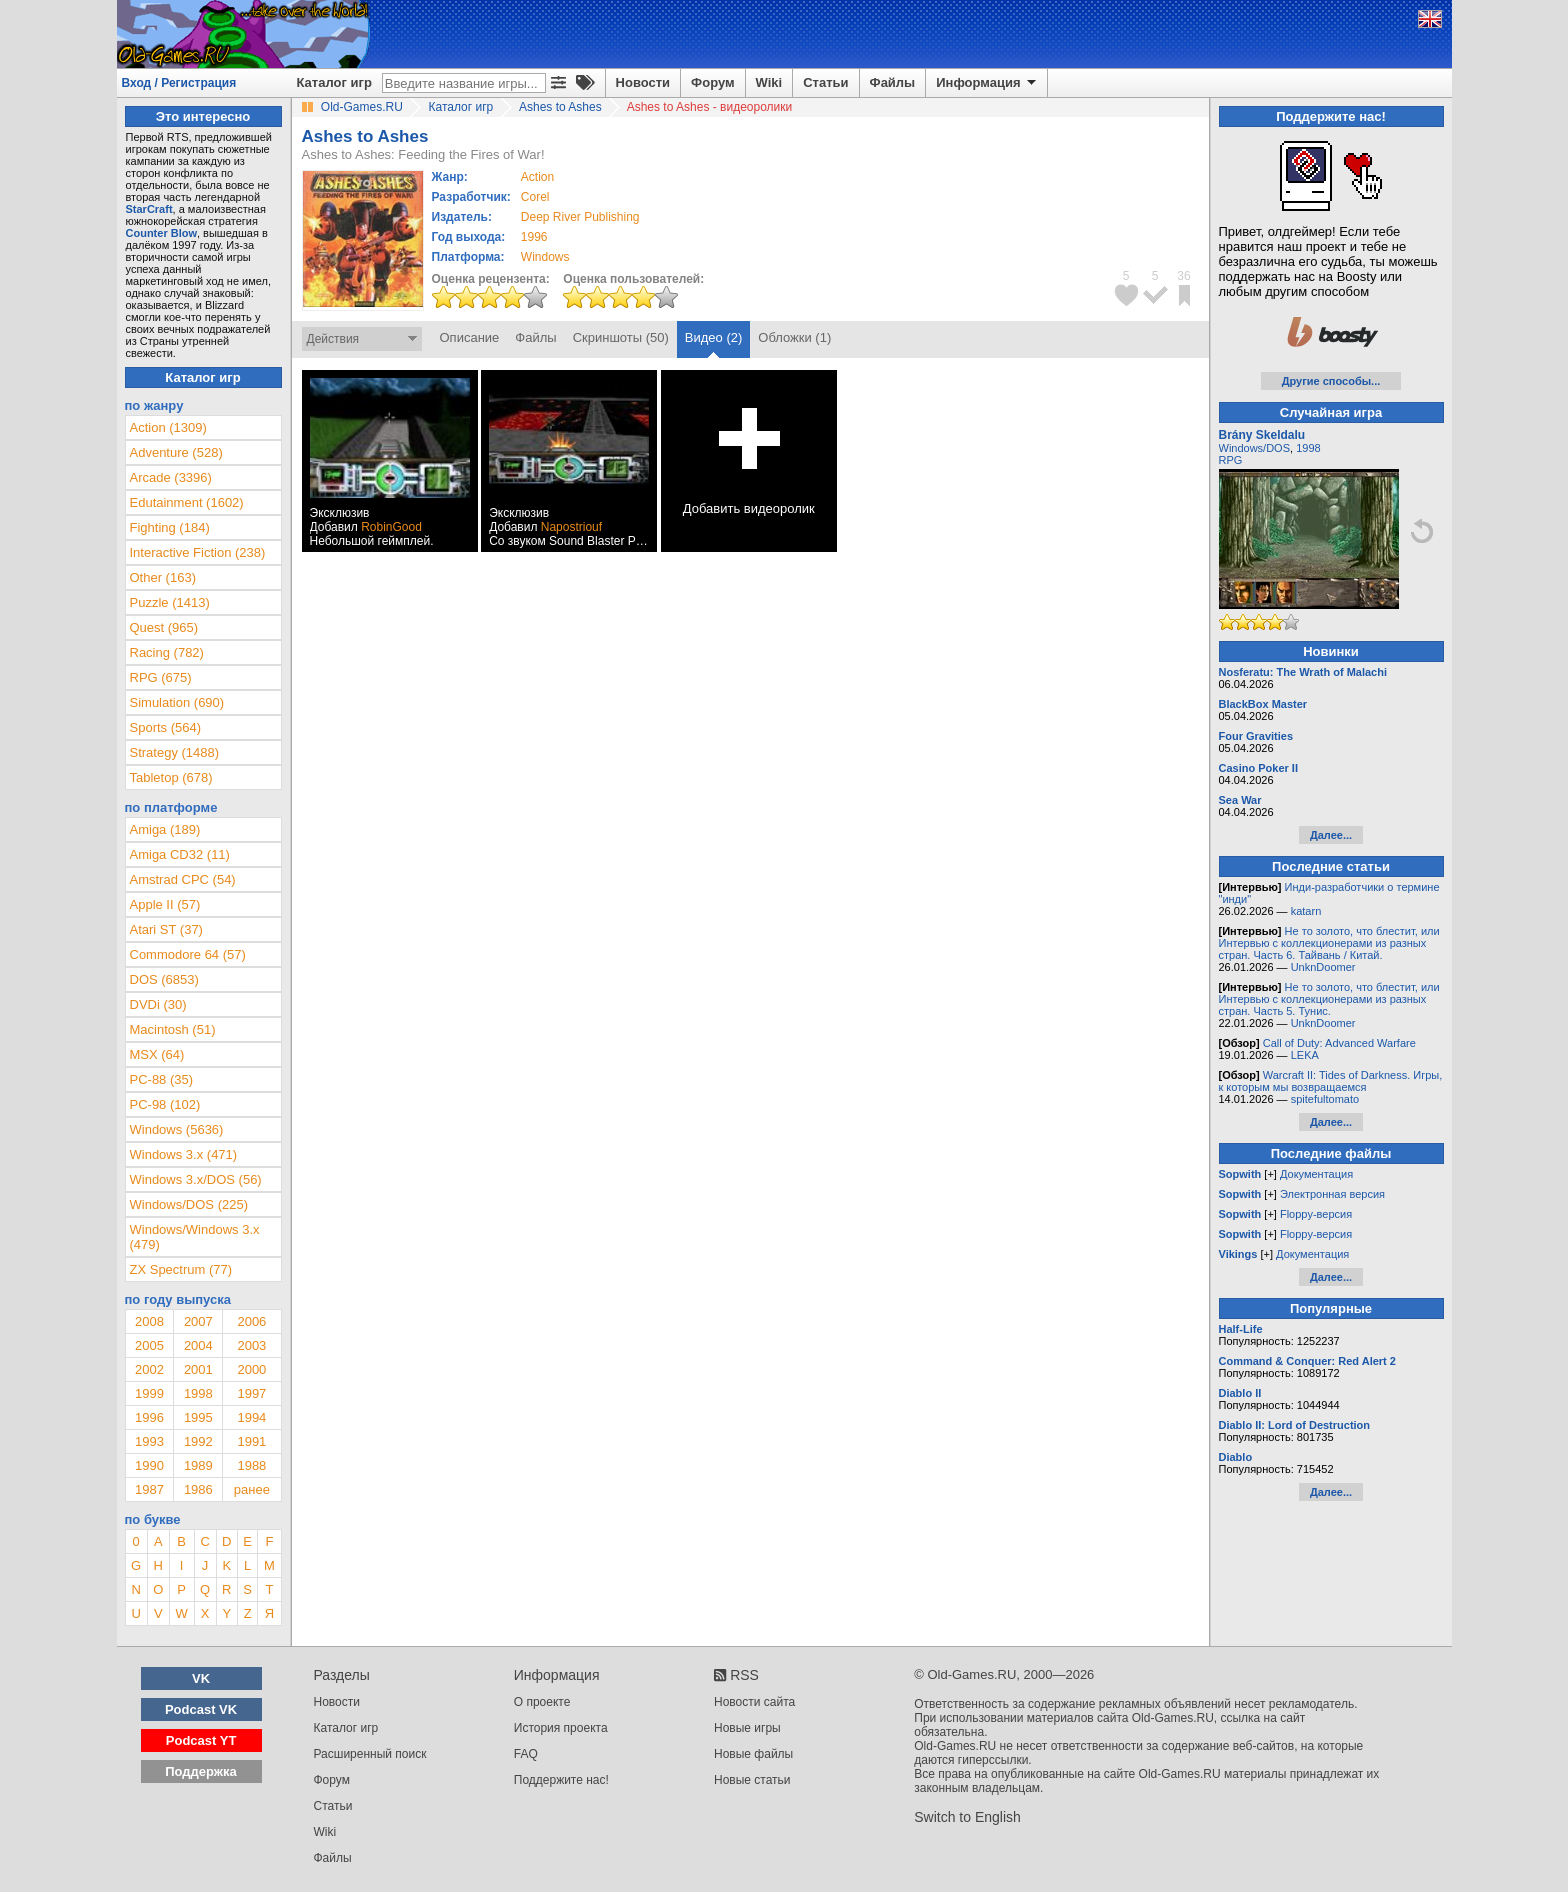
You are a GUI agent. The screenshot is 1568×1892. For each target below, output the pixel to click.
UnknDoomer (1323, 967)
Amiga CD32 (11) (180, 854)
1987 (149, 1489)
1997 (251, 1393)
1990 (149, 1465)
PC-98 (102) (165, 1104)
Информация (987, 83)
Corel (535, 197)
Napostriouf (571, 527)
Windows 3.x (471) (184, 1154)
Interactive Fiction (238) (198, 552)
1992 (198, 1441)
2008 (149, 1321)
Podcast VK (201, 1709)
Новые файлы (753, 1754)
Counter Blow (162, 233)
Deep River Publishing (580, 217)
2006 (251, 1321)
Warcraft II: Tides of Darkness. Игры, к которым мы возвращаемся (1331, 1081)
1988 (251, 1465)
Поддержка (201, 1771)
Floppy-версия (1316, 1214)
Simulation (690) (177, 702)
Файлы (893, 82)
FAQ (526, 1754)
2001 (198, 1369)
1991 (251, 1441)
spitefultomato (1325, 1099)
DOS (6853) (164, 979)
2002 (149, 1369)
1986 (198, 1489)
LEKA (1305, 1055)
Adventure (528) (176, 452)
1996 (534, 237)
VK (201, 1678)
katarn (1306, 911)
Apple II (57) (165, 904)
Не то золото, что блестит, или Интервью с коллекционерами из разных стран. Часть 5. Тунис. (1329, 999)
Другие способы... (1331, 381)
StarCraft (149, 209)
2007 (198, 1321)
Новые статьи (752, 1780)
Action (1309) (168, 427)
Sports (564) (166, 727)
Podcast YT (201, 1740)
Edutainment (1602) (187, 502)
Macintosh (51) (173, 1029)
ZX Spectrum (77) (181, 1269)
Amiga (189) (165, 829)
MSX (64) (157, 1054)
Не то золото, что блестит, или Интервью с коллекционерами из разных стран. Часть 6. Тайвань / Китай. (1329, 943)
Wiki (769, 82)
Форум (712, 82)
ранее (252, 1489)
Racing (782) (167, 652)
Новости (643, 82)
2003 (251, 1345)
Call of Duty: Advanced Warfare (1339, 1043)
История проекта (561, 1728)
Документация (1316, 1174)
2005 (149, 1345)
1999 (149, 1393)
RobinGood (391, 527)
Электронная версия (1332, 1194)
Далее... (1331, 835)
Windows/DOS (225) (189, 1204)
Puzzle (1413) (170, 602)
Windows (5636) (177, 1129)
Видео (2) (713, 337)
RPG (1231, 460)
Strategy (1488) (175, 752)
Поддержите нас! (561, 1780)
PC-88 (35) (162, 1079)
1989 (198, 1465)
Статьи (825, 82)
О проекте (542, 1702)
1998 (198, 1393)
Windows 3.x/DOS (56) (196, 1179)
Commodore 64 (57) (188, 954)
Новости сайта (754, 1702)
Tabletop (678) (171, 777)
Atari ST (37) (166, 929)
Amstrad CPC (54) (183, 879)
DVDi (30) (158, 1004)
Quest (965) (164, 627)
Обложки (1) (794, 337)
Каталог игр (334, 82)
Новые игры (747, 1728)
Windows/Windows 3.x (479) (195, 1237)
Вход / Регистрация (179, 83)
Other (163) (163, 577)
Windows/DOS (1255, 448)
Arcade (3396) (171, 477)
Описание (470, 337)
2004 (198, 1345)
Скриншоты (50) (621, 337)
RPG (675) (161, 677)
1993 (149, 1441)
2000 (251, 1369)
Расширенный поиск (370, 1754)
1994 (251, 1417)
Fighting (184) (170, 527)
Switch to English (967, 1817)
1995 (198, 1417)
